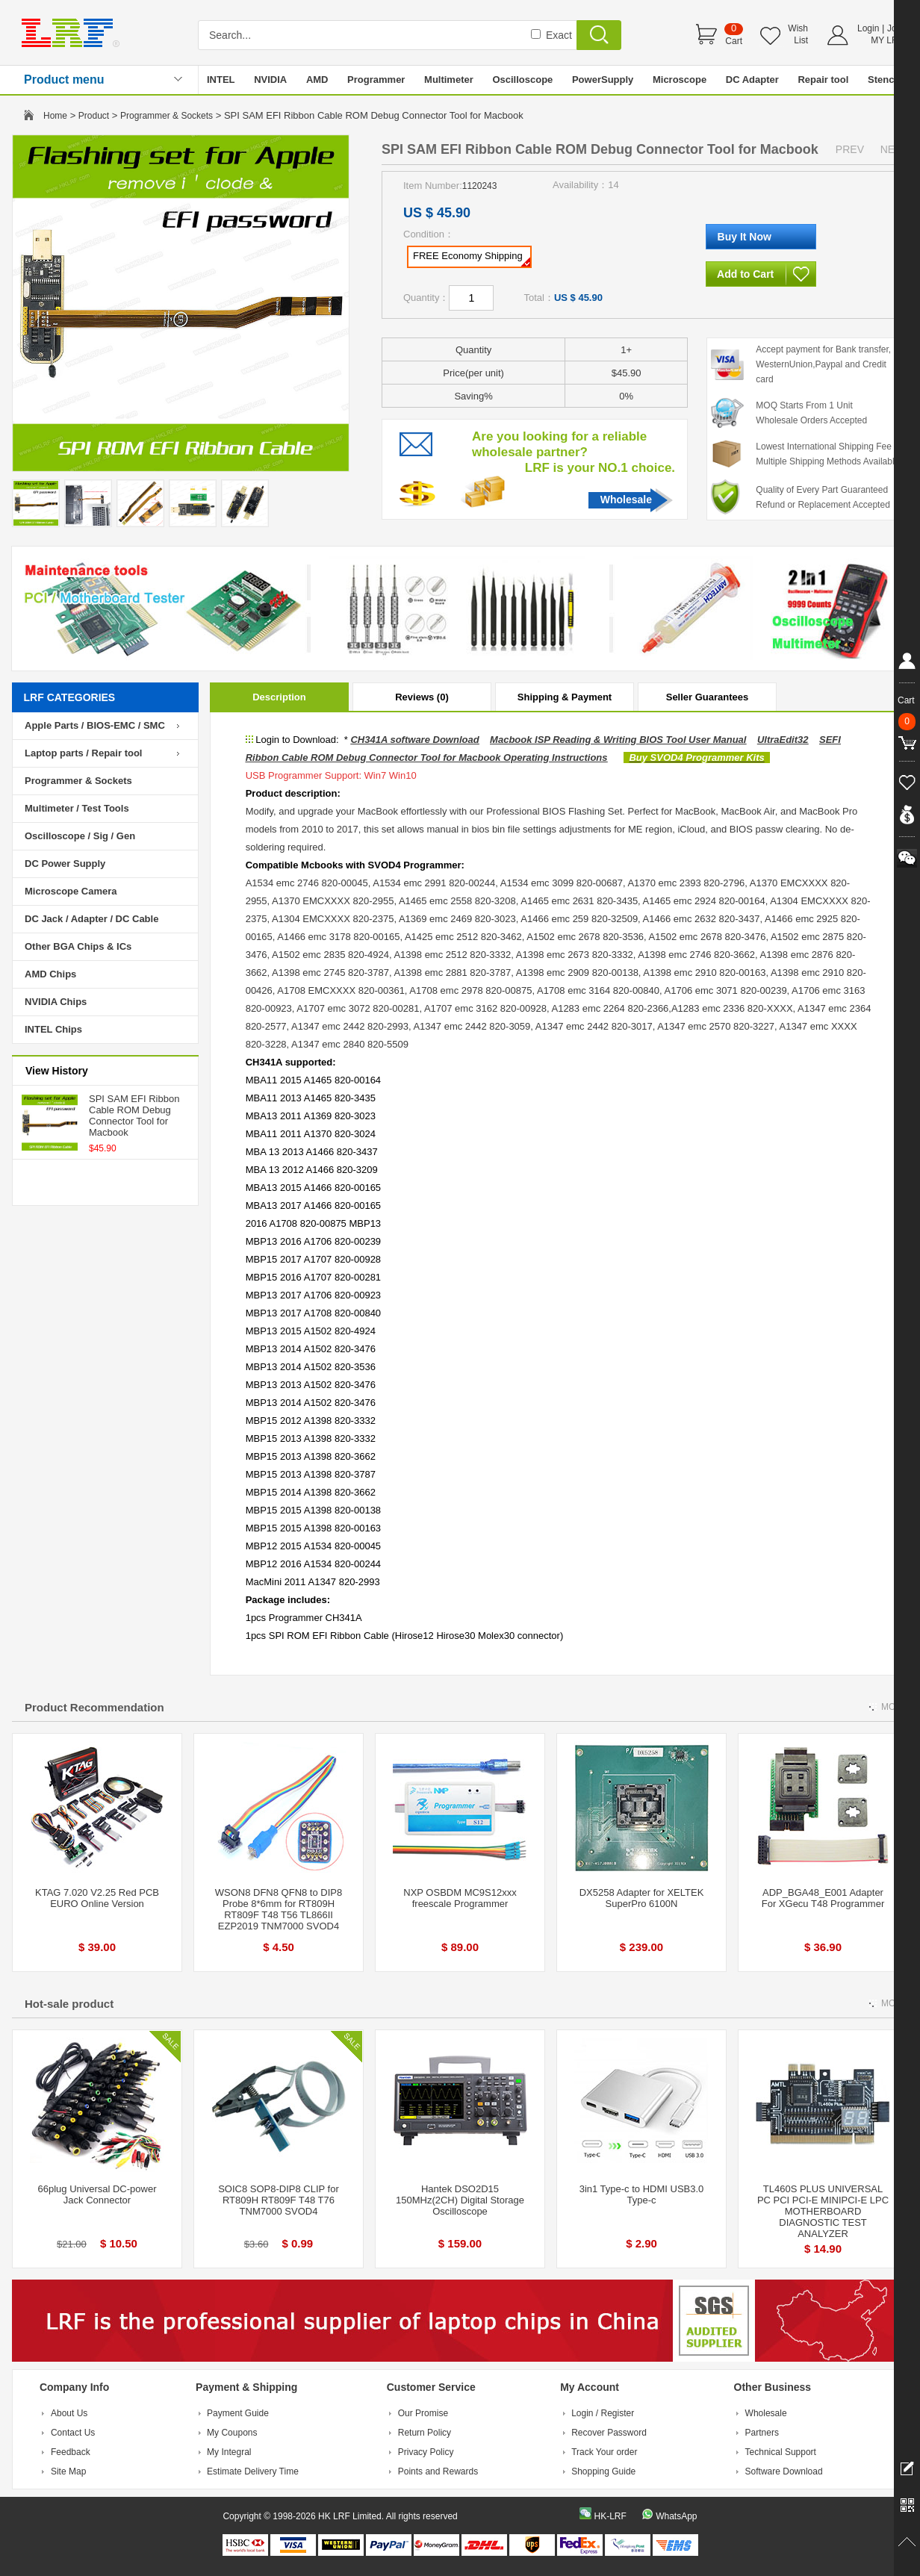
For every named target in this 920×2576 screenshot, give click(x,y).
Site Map (68, 2471)
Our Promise (423, 2413)
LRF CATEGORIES (70, 697)
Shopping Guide (603, 2471)
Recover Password (609, 2432)
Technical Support (780, 2452)
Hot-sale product (69, 2003)
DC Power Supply (65, 863)
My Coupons (232, 2432)
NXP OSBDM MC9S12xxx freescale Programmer (459, 1898)
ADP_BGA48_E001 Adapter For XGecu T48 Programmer (823, 1898)
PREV (850, 149)
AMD (317, 79)
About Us (69, 2413)
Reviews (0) (422, 697)
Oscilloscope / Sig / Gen (80, 835)
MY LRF (887, 40)
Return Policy (424, 2432)
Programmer (376, 79)
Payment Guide (238, 2413)
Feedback (70, 2452)
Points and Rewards (438, 2471)
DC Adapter (752, 79)
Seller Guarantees (707, 697)
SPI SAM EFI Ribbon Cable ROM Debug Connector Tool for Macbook (134, 1115)
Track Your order (604, 2452)
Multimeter (448, 79)
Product (93, 116)
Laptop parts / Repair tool (83, 753)
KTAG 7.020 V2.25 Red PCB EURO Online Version (97, 1898)
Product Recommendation (94, 1707)
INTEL (221, 79)
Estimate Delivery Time (253, 2471)
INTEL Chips (53, 1029)
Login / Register (602, 2413)
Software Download (784, 2471)
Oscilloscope (522, 79)
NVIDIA (270, 79)
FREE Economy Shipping (471, 258)
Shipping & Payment (565, 697)
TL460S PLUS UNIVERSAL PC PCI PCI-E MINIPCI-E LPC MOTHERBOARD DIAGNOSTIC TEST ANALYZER (823, 2211)
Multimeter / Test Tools (77, 808)
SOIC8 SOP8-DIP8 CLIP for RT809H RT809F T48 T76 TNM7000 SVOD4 (278, 2200)
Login (868, 28)
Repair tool (823, 79)
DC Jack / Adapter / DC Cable (91, 918)
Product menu (64, 79)
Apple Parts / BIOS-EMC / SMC (95, 725)
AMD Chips (50, 974)
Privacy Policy (426, 2452)
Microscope (679, 79)
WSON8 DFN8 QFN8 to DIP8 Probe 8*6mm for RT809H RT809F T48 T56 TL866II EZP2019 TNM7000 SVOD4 (278, 1909)
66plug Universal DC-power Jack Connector (97, 2194)
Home (55, 116)
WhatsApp (676, 2516)
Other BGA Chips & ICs (78, 946)
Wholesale (626, 499)
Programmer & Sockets (166, 116)
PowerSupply (602, 79)
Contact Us (73, 2432)
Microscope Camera (71, 891)
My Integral (229, 2452)
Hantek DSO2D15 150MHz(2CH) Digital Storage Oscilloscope (460, 2200)
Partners (762, 2432)
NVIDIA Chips (56, 1001)
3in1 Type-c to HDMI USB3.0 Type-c (641, 2194)
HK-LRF (610, 2516)
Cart (733, 41)
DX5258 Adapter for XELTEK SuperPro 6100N (641, 1898)
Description (279, 697)
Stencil (884, 79)
